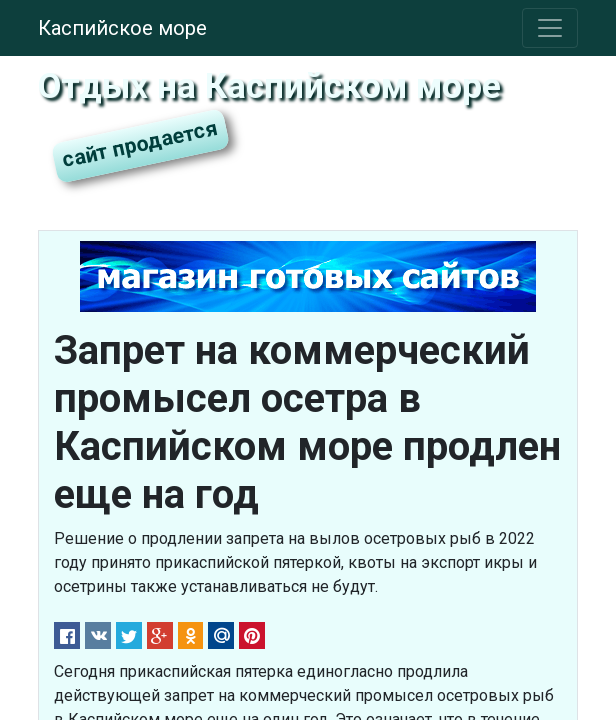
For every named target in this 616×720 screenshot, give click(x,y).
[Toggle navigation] (550, 28)
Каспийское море (122, 28)
